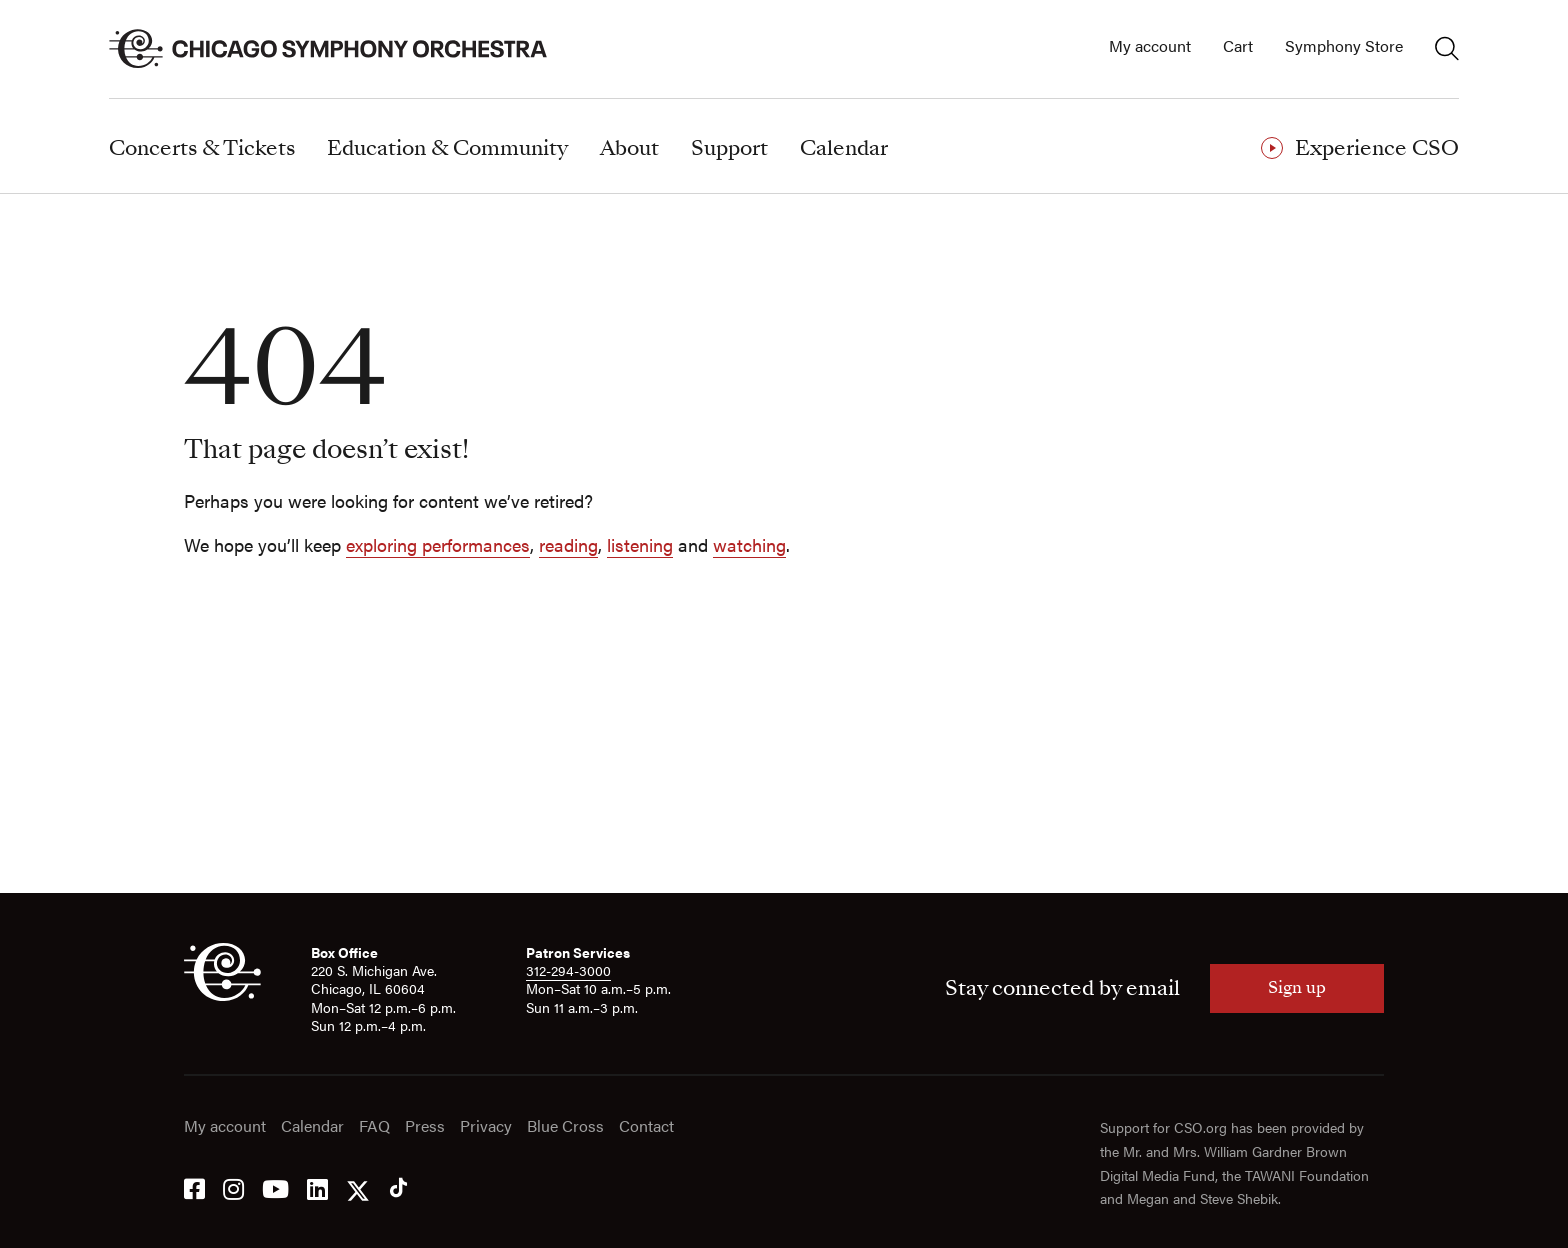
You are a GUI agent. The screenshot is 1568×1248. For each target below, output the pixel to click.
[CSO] (222, 995)
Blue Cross (565, 1126)
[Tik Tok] (398, 1187)
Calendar (312, 1126)
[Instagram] (233, 1187)
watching (749, 544)
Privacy (486, 1126)
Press (425, 1126)
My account (1150, 46)
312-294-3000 (568, 970)
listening (640, 544)
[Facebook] (194, 1187)
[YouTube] (275, 1187)
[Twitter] (358, 1187)
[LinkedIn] (317, 1187)
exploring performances (438, 544)
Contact (646, 1126)
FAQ (374, 1126)
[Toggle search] (1447, 48)
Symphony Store (1344, 46)
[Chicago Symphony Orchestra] (339, 49)
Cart (1238, 46)
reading (568, 544)
